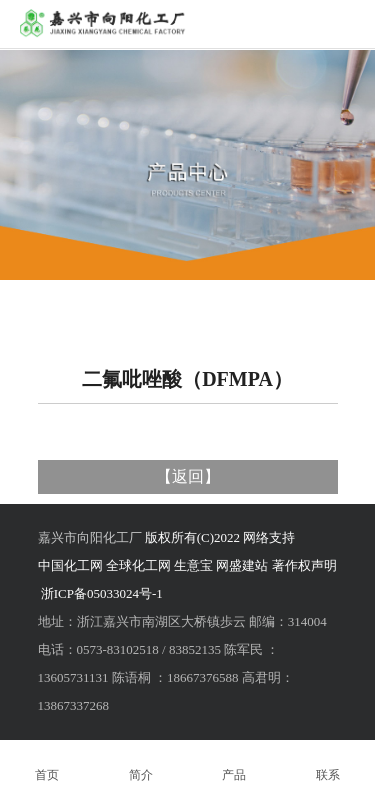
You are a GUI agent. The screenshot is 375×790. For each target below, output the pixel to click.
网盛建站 (242, 565)
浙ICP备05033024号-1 (102, 593)
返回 (188, 476)
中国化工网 (70, 565)
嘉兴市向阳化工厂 (90, 537)
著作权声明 (304, 565)
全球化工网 (138, 565)
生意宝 (193, 565)
